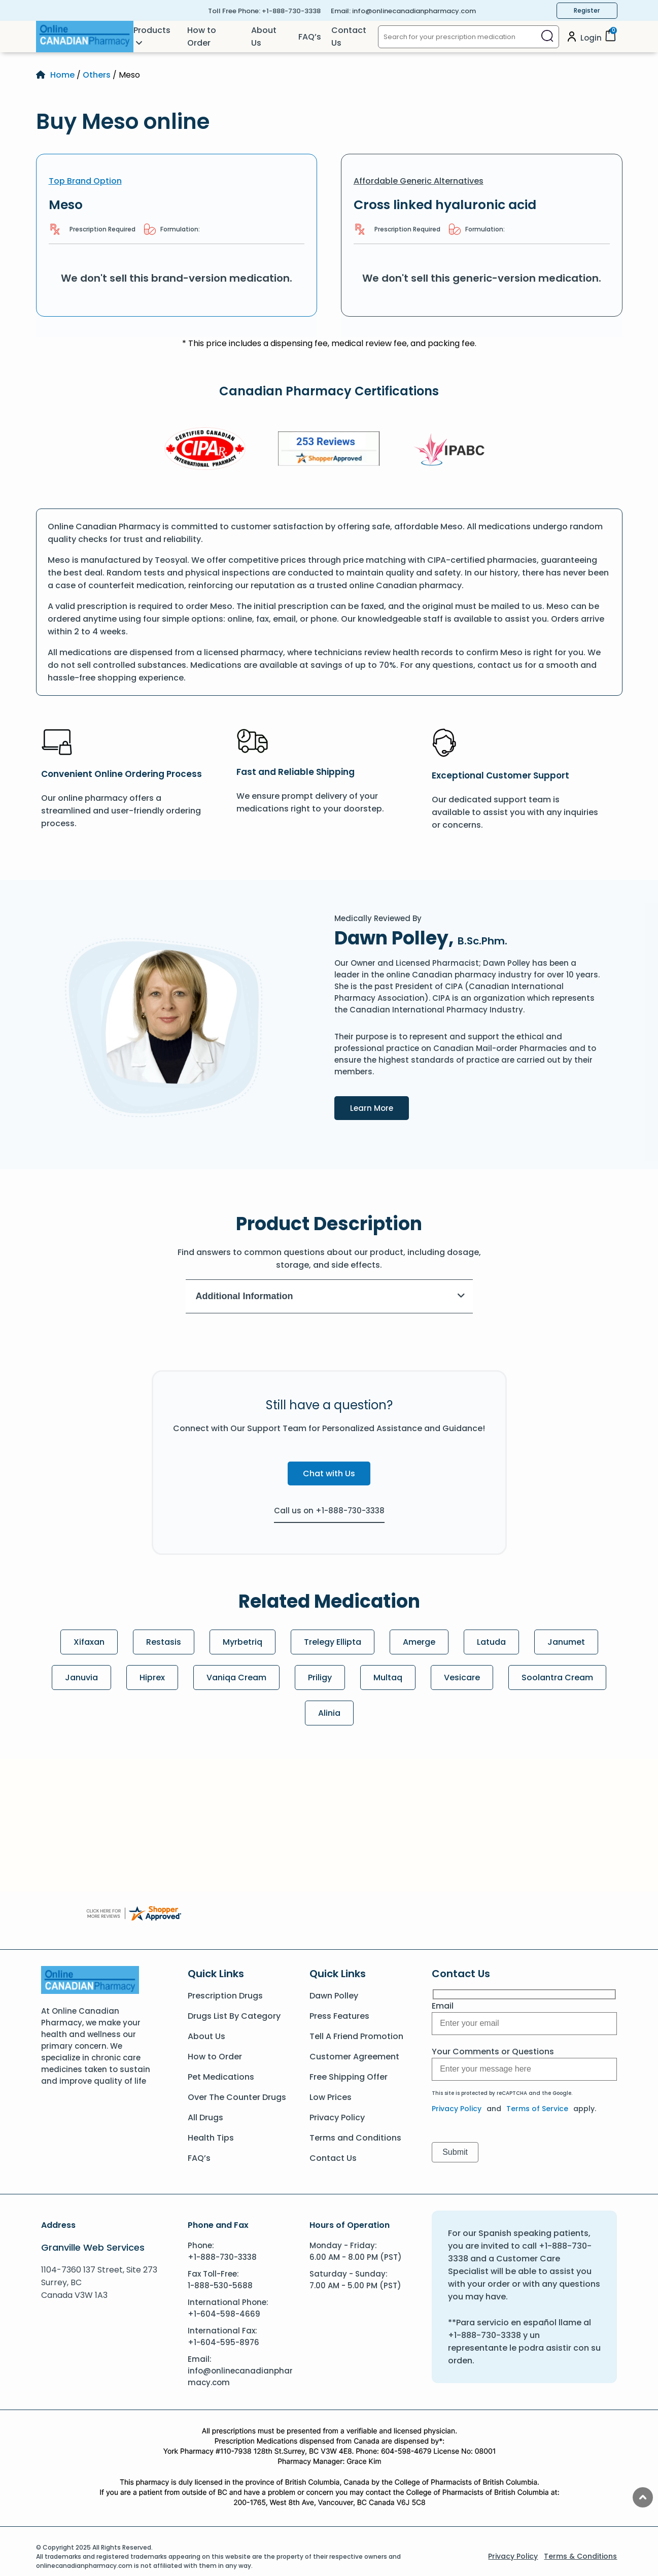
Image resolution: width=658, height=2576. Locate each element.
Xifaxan (89, 1642)
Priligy (320, 1677)
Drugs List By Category (234, 2016)
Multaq (387, 1677)
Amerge (419, 1642)
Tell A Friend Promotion (356, 2036)
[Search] (547, 37)
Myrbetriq (242, 1642)
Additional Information (330, 1296)
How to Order (201, 36)
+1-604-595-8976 (223, 2342)
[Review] (328, 450)
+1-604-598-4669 (224, 2314)
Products (151, 30)
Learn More (379, 1107)
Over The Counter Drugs (237, 2097)
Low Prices (330, 2097)
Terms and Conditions (355, 2138)
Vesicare (462, 1677)
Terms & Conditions (580, 2556)
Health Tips (211, 2138)
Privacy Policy (337, 2117)
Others (97, 75)
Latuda (491, 1642)
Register (587, 10)
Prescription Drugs (225, 1996)
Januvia (81, 1677)
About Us (263, 36)
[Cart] (610, 39)
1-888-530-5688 (220, 2285)
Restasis (163, 1642)
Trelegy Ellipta (332, 1642)
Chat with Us (329, 1473)
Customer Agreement (354, 2056)
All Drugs (205, 2117)
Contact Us (348, 36)
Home (62, 75)
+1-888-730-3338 (291, 11)
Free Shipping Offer (348, 2077)
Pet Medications (221, 2077)
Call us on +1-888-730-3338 (329, 1510)
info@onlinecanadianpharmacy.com (414, 11)
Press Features (339, 2016)
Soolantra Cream (557, 1677)
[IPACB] (453, 450)
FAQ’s (309, 37)
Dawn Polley (333, 1996)
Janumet (566, 1642)
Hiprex (152, 1677)
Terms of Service (537, 2109)
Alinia (329, 1713)
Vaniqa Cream (236, 1677)
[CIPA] (205, 450)
